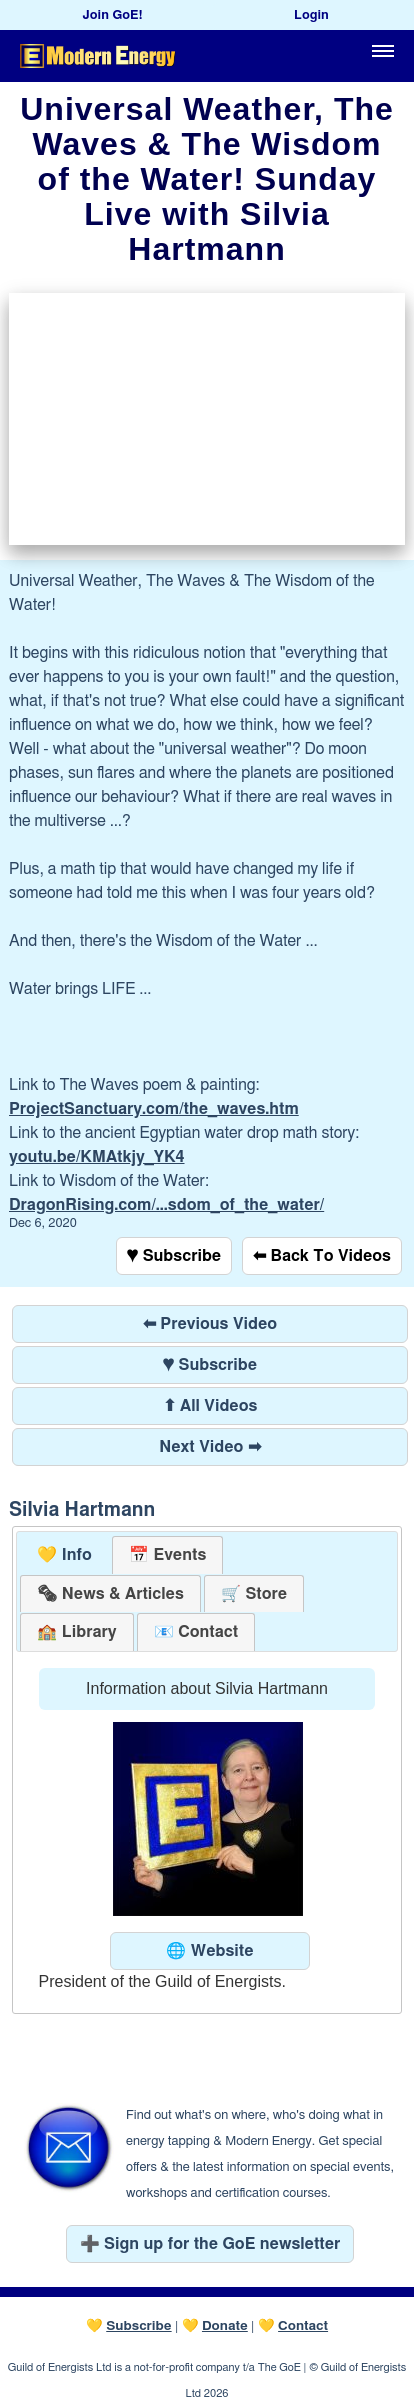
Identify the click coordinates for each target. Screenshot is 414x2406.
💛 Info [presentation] (64, 1555)
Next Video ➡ (210, 1447)
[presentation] (110, 1594)
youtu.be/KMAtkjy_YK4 (97, 1157)
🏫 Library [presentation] (76, 1632)
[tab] (64, 1555)
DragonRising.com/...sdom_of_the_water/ (166, 1205)
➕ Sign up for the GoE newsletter (210, 2244)
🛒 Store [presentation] (254, 1594)
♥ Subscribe (174, 1256)
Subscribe (138, 2326)
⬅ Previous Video (210, 1324)
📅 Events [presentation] (167, 1555)
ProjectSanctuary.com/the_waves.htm (154, 1109)
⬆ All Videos (210, 1406)
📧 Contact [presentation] (196, 1632)
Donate (225, 2326)
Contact (303, 2326)
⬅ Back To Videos (322, 1256)
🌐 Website (209, 1951)
